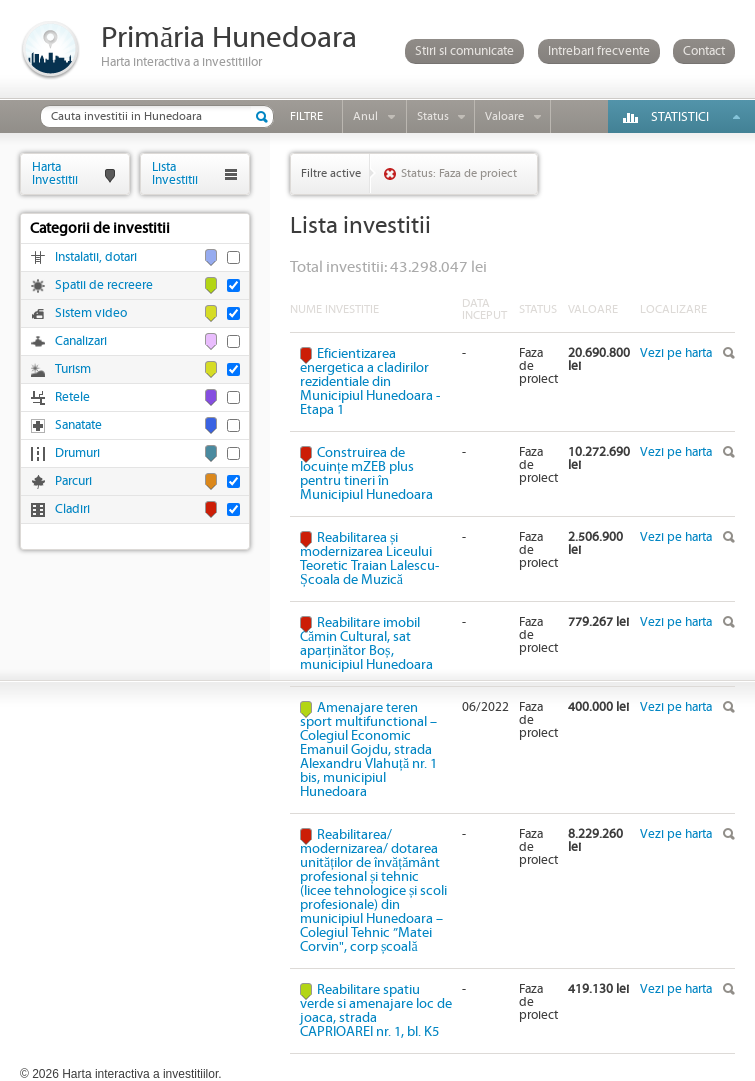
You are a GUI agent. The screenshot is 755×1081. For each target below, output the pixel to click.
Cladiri (72, 509)
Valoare (504, 116)
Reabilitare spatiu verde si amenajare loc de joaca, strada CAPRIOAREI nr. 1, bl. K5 (376, 1011)
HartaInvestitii (55, 173)
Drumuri (77, 453)
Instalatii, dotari (96, 257)
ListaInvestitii (175, 173)
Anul (365, 116)
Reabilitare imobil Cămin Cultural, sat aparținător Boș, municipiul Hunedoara (366, 644)
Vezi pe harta (676, 353)
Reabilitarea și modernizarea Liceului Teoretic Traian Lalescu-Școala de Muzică (369, 559)
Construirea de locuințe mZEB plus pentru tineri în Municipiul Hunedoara (366, 474)
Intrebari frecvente (599, 51)
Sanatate (78, 425)
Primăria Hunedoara (229, 38)
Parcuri (73, 481)
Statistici (680, 117)
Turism (73, 369)
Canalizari (81, 341)
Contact (704, 51)
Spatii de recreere (104, 285)
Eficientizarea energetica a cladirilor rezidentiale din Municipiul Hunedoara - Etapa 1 (370, 382)
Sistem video (91, 313)
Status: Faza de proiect (459, 173)
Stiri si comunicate (464, 51)
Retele (72, 397)
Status (433, 116)
